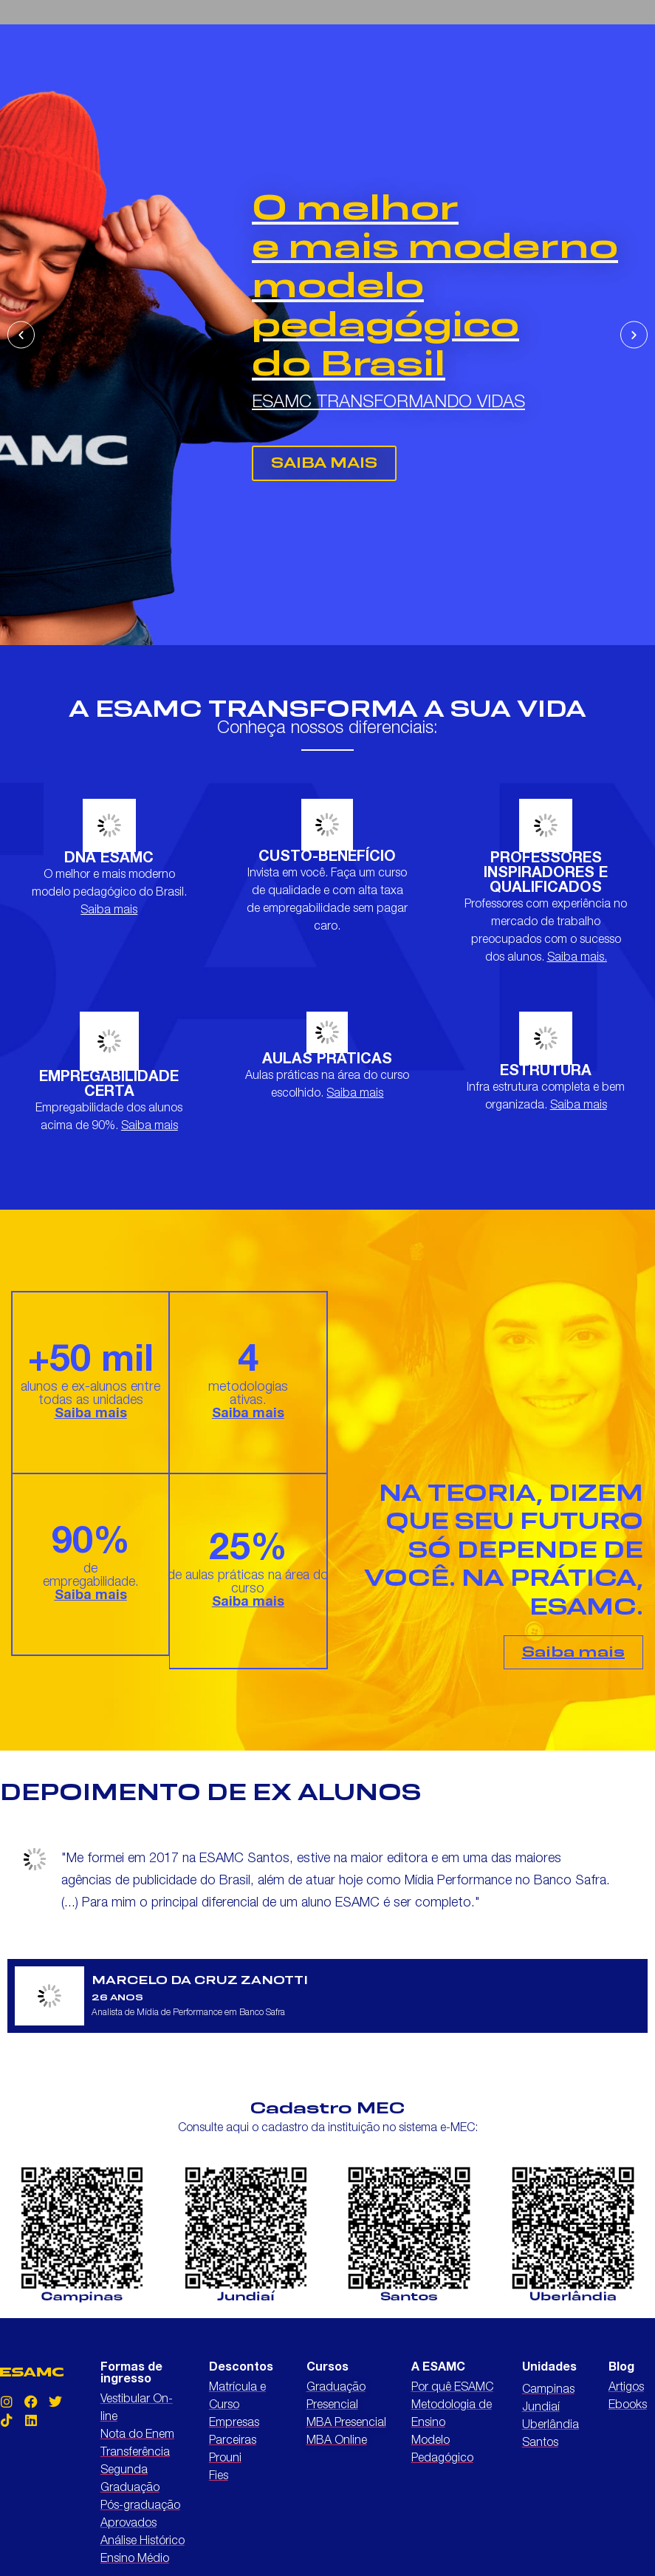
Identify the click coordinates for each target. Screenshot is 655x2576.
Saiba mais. (577, 958)
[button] (21, 335)
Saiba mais (108, 911)
